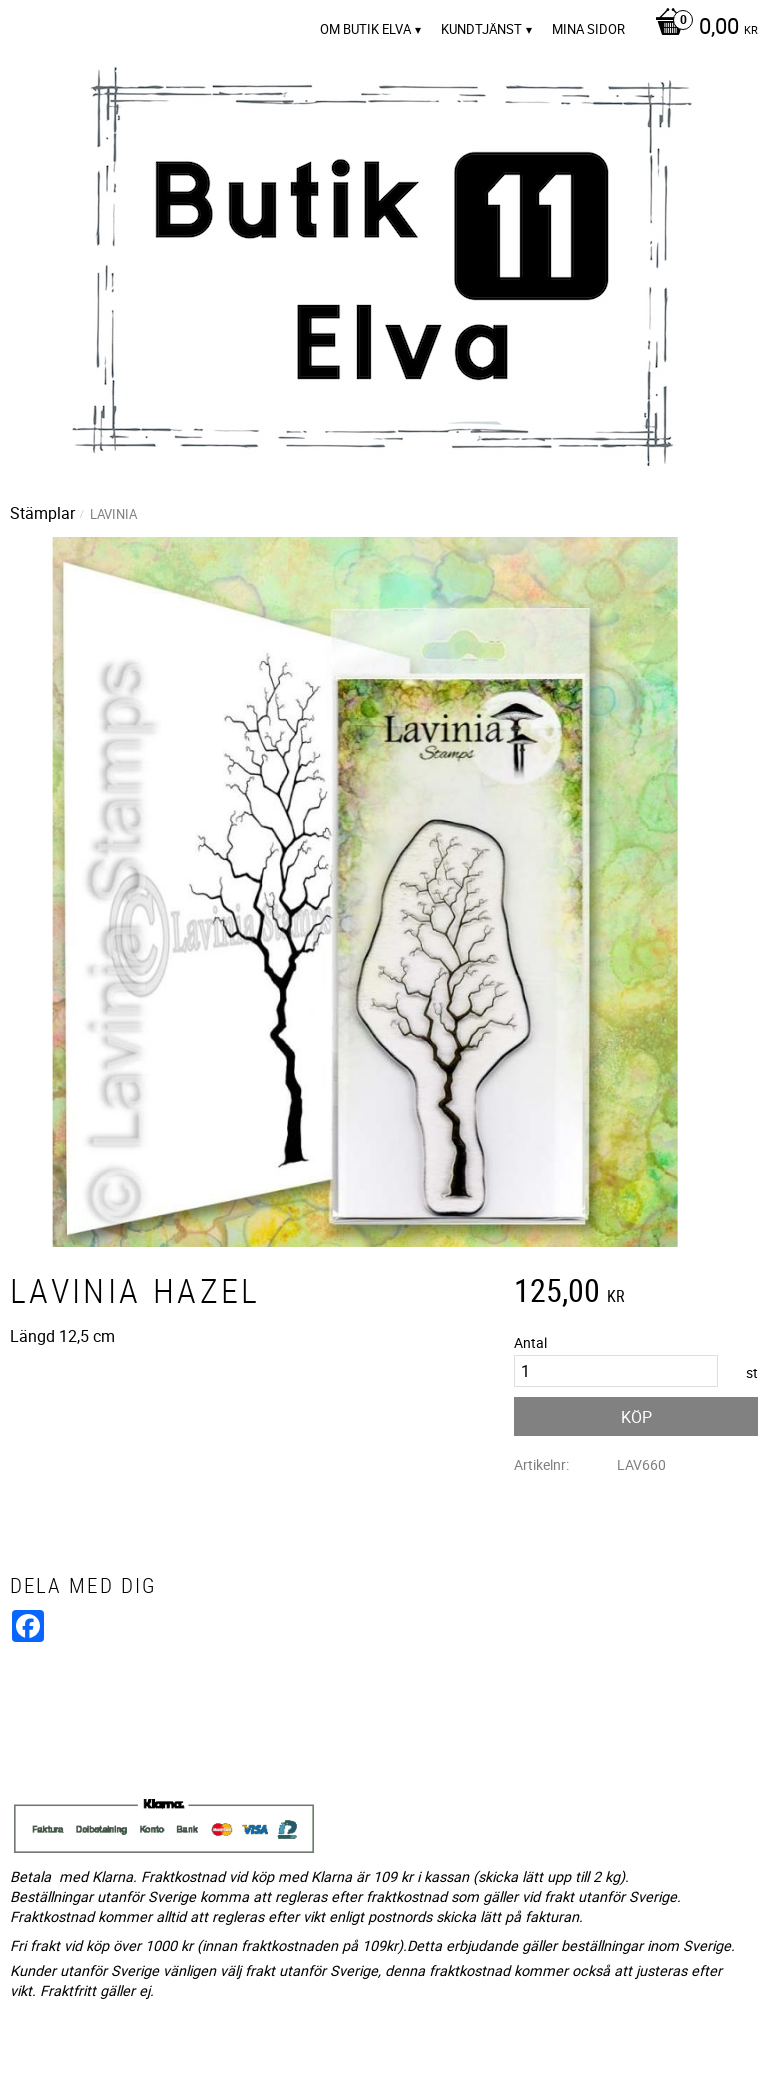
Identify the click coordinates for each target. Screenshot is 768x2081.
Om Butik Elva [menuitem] (365, 29)
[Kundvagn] (701, 28)
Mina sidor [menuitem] (588, 29)
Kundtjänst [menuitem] (481, 29)
